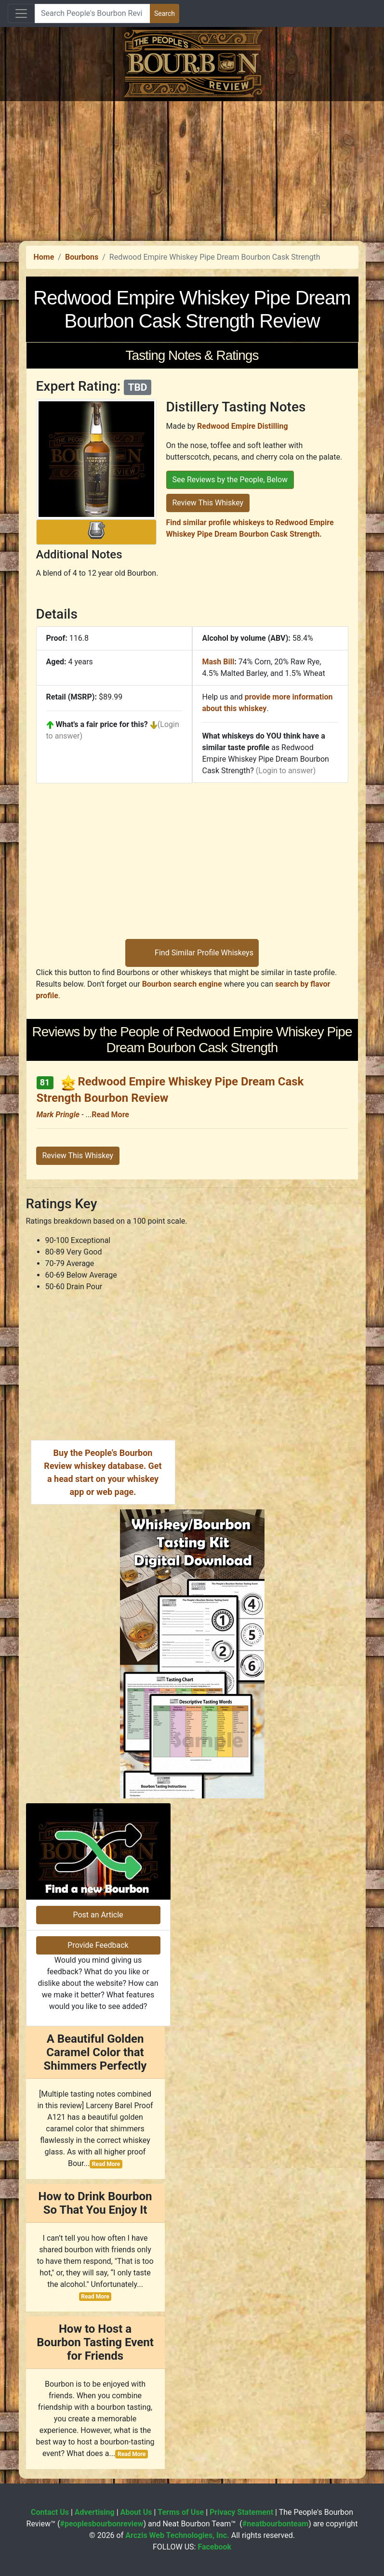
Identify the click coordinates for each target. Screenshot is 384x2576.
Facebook (214, 2546)
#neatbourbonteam (275, 2523)
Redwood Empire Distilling (242, 426)
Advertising (95, 2512)
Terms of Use (181, 2512)
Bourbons (81, 257)
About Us (136, 2512)
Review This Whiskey (208, 502)
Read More (110, 1114)
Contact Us (50, 2512)
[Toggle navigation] (21, 13)
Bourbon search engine (182, 984)
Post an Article (98, 1914)
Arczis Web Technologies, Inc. (177, 2535)
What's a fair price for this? (102, 724)
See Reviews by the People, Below (230, 479)
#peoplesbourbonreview (101, 2523)
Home (44, 257)
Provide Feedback (97, 1945)
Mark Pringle (58, 1114)
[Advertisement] (192, 168)
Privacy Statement (241, 2512)
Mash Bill (218, 661)
